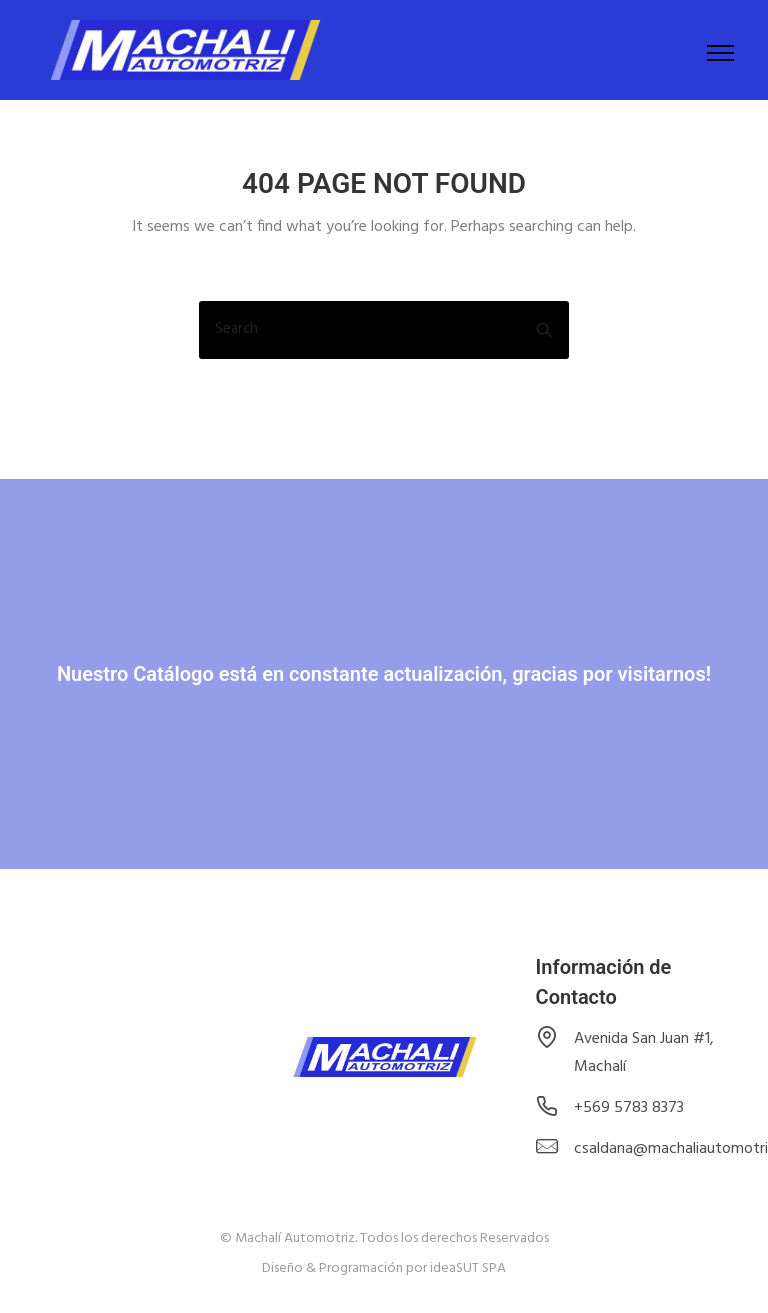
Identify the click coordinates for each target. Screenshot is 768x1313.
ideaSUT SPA (468, 1268)
